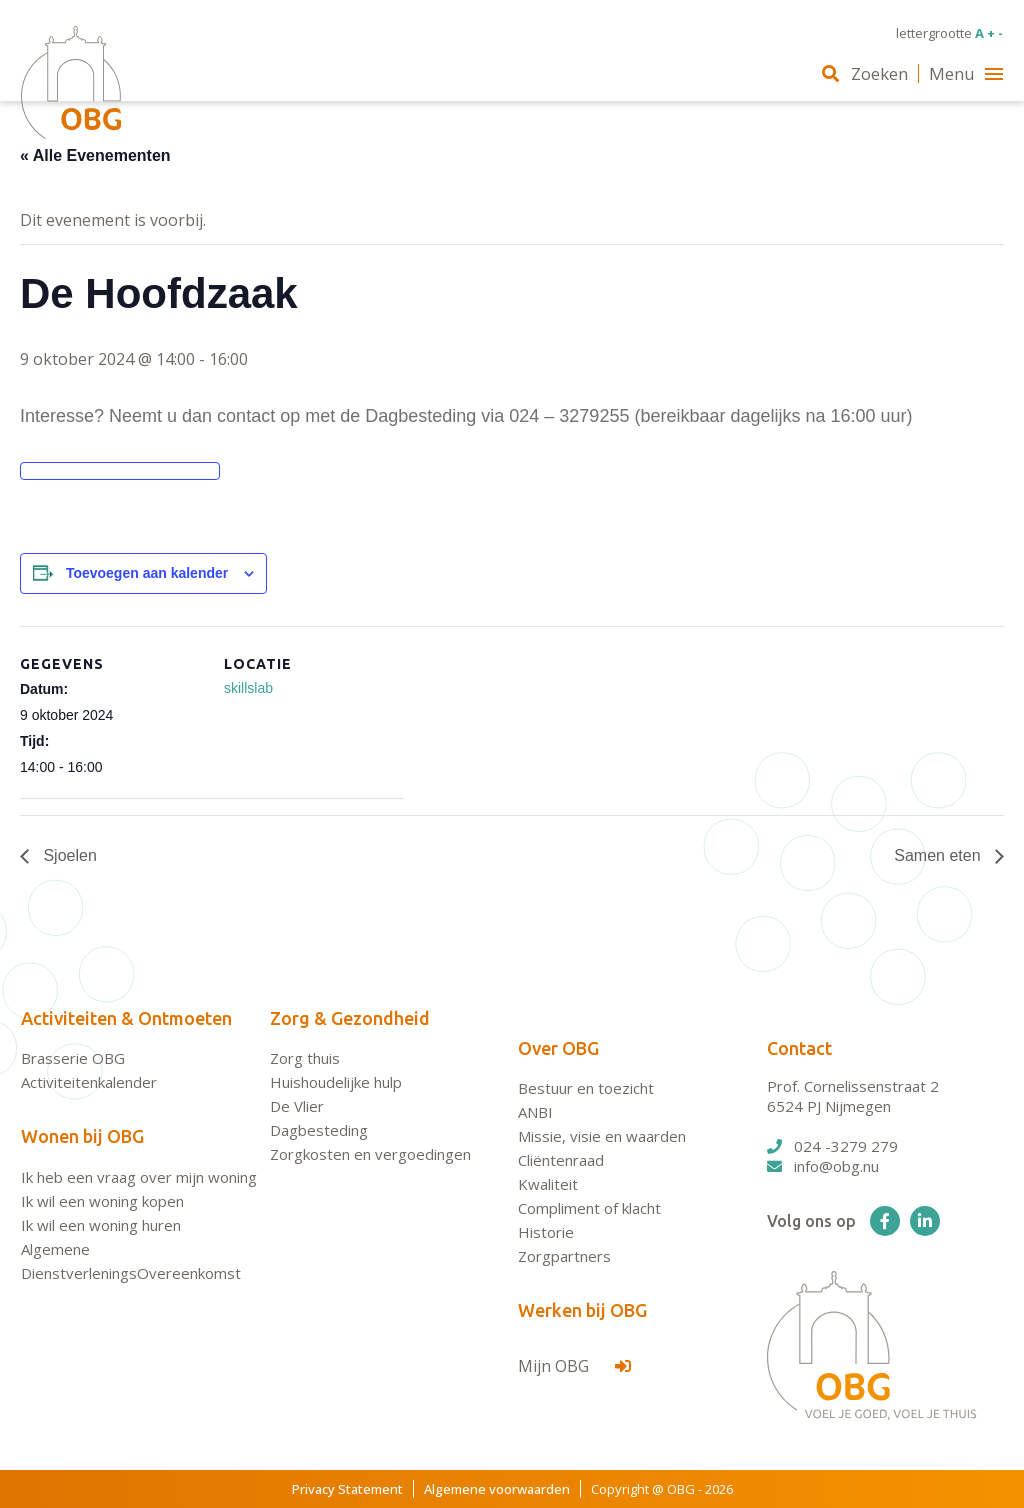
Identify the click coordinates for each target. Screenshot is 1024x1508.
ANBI (535, 1112)
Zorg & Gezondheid (350, 1018)
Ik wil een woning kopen (102, 1201)
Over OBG (558, 1048)
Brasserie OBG (73, 1058)
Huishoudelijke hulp (336, 1082)
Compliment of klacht (589, 1208)
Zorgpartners (564, 1256)
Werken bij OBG (582, 1310)
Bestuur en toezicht (586, 1088)
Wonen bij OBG (82, 1136)
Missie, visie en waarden (602, 1136)
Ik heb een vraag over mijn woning (139, 1177)
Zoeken (865, 73)
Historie (546, 1232)
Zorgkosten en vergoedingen (370, 1154)
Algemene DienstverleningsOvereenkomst (131, 1261)
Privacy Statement (347, 1489)
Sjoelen (68, 855)
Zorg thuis (305, 1058)
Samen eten (939, 855)
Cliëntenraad (561, 1160)
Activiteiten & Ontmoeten (126, 1018)
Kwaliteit (548, 1184)
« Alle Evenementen (95, 155)
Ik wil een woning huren (101, 1225)
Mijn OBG (574, 1366)
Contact (799, 1048)
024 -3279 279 (832, 1146)
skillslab (248, 688)
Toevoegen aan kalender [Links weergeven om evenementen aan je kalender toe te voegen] (147, 573)
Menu (966, 73)
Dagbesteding (319, 1130)
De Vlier (297, 1106)
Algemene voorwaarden (497, 1489)
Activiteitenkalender (89, 1082)
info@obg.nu (823, 1166)
